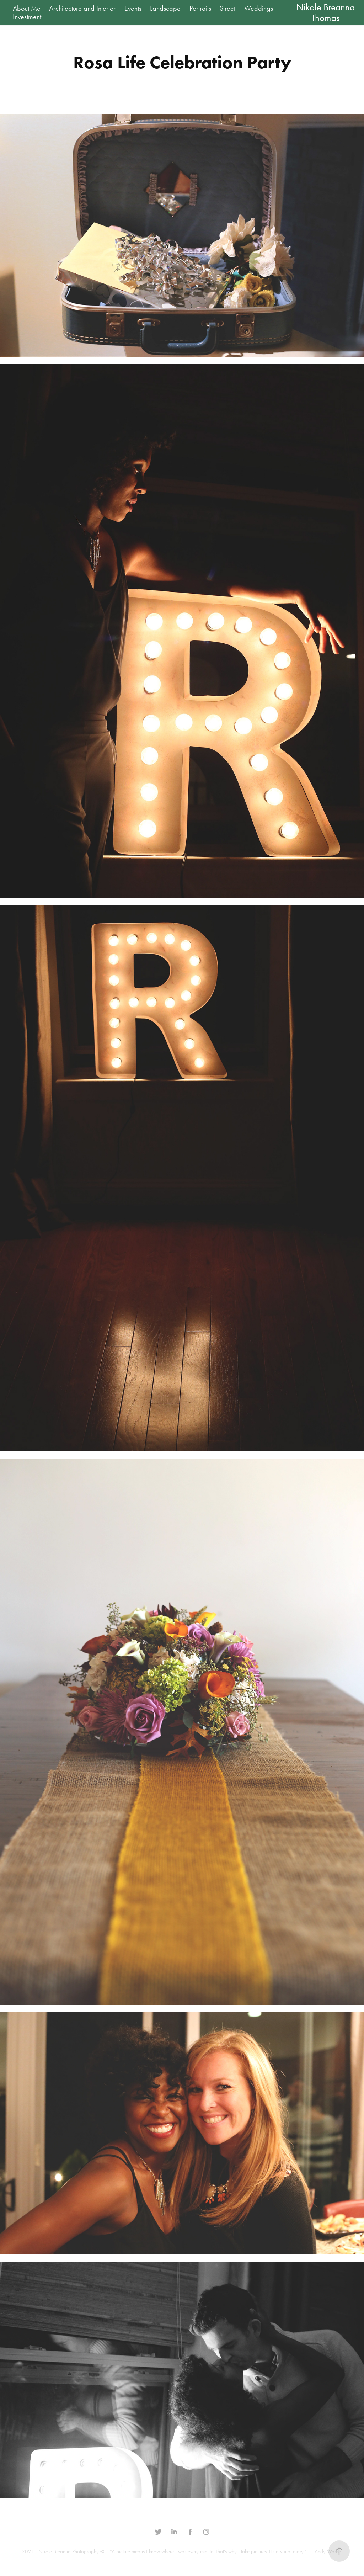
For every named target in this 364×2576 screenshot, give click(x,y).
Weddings (258, 8)
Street (227, 8)
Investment (27, 16)
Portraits (200, 8)
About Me (27, 8)
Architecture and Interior (82, 8)
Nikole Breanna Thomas (326, 12)
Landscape (165, 8)
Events (132, 8)
